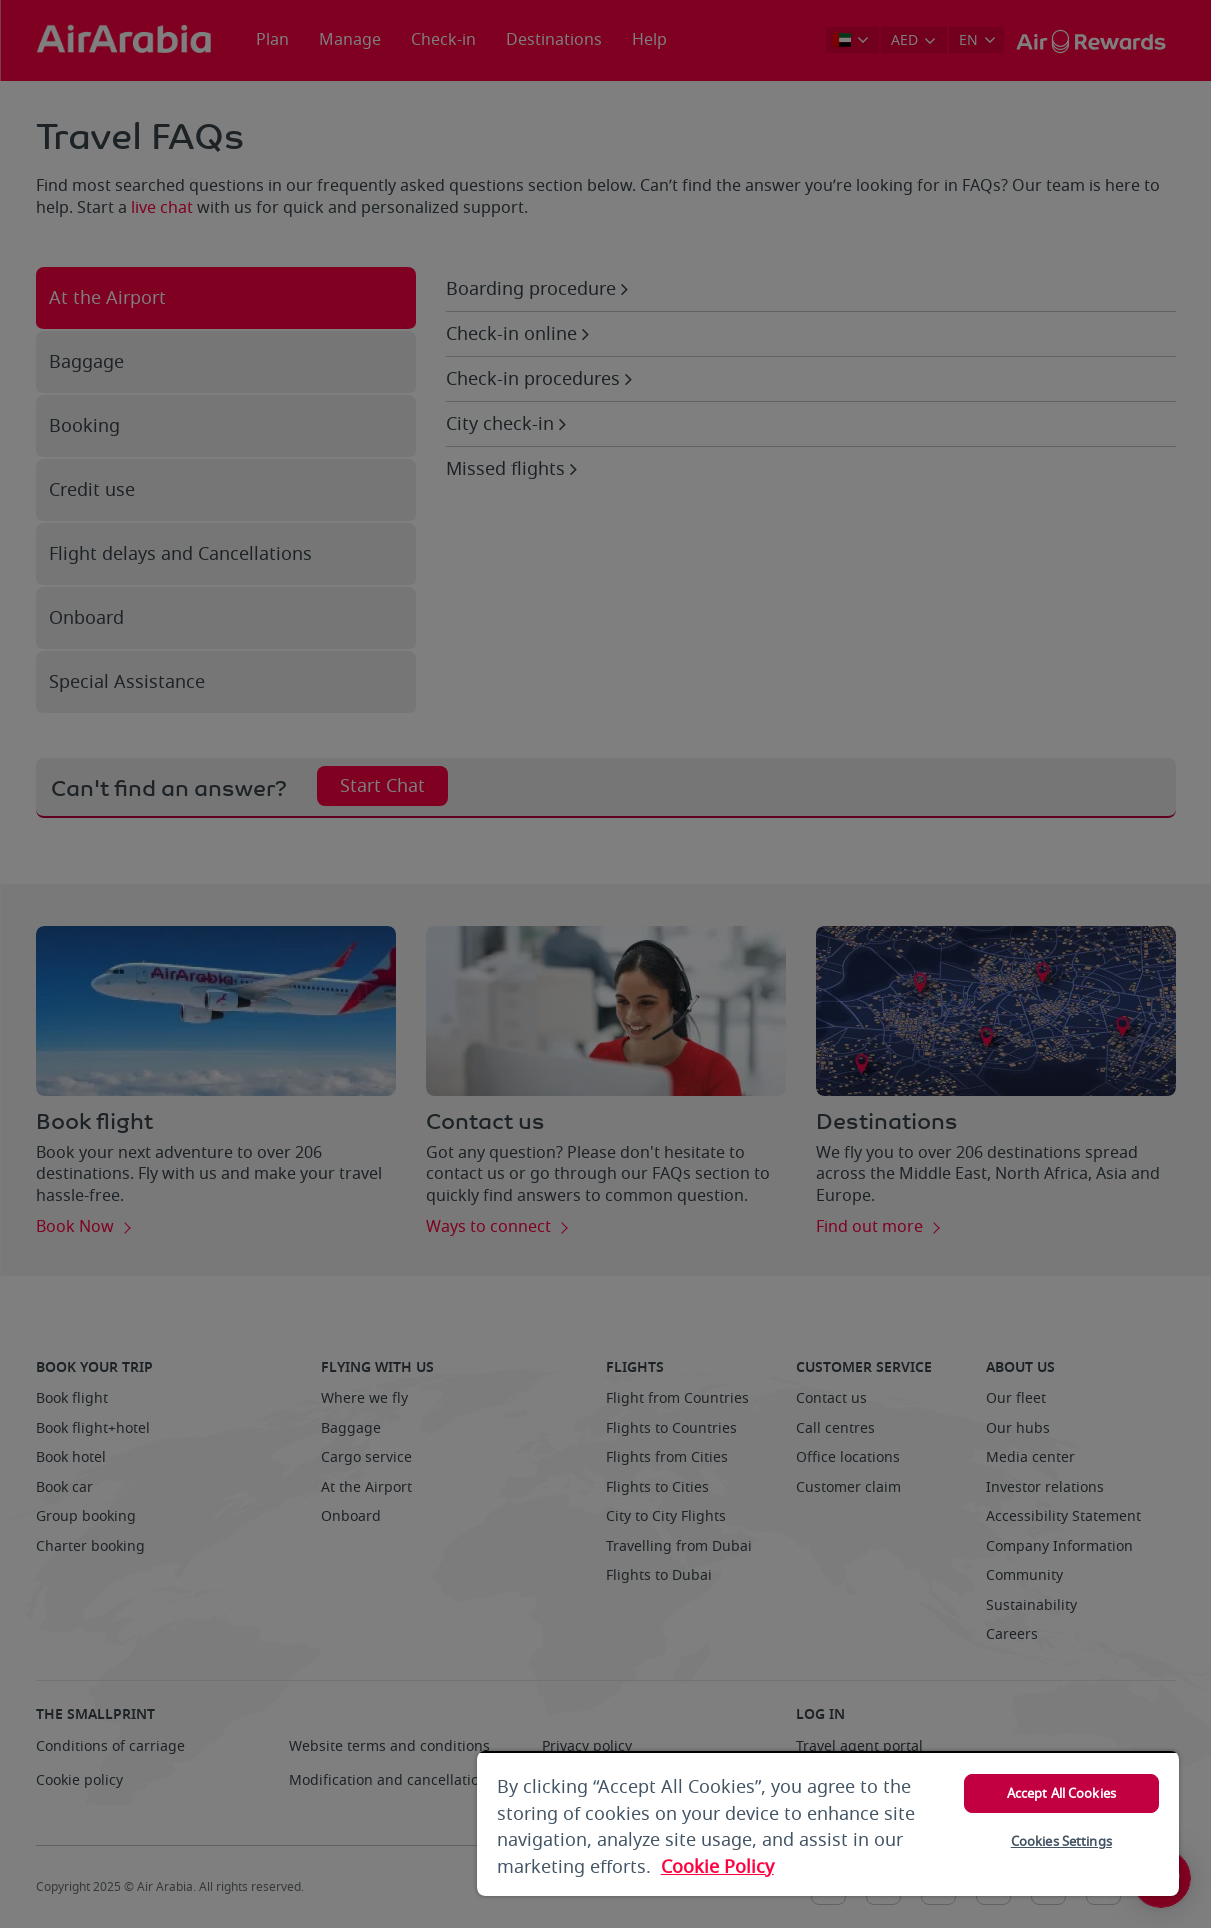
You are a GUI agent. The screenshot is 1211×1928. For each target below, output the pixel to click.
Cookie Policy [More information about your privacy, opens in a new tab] (717, 1867)
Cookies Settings (1061, 1841)
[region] (828, 1823)
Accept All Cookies (1061, 1793)
